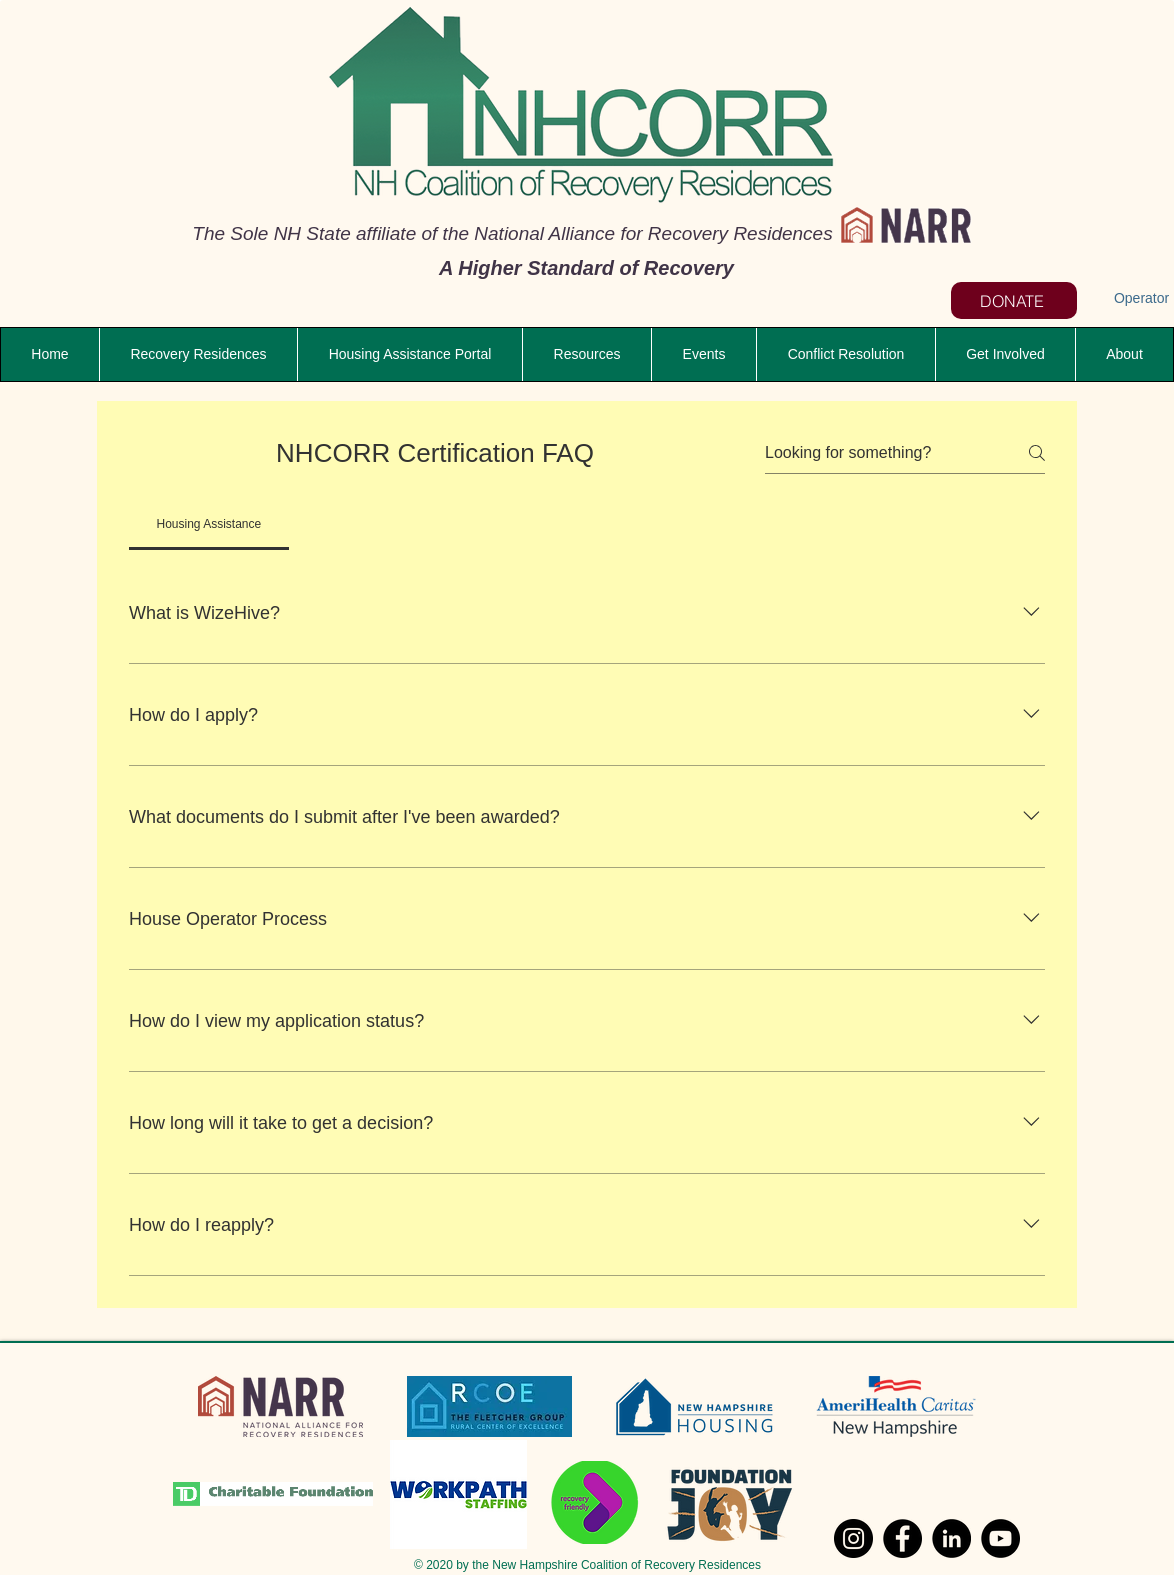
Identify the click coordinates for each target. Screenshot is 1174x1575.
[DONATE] (1014, 300)
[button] (586, 354)
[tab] (209, 524)
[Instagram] (853, 1538)
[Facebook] (902, 1538)
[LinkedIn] (951, 1538)
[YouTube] (1000, 1538)
